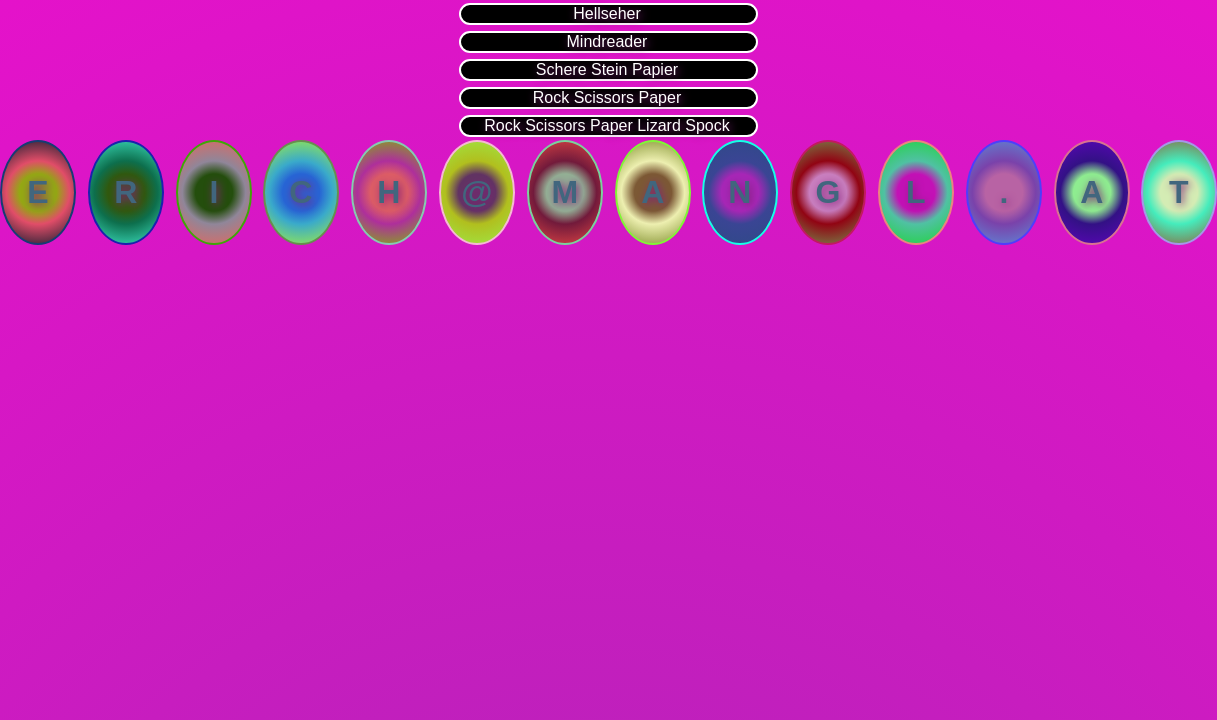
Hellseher (607, 13)
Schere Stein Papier (607, 69)
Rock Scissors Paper (607, 97)
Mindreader (607, 41)
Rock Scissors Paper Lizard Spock (606, 125)
